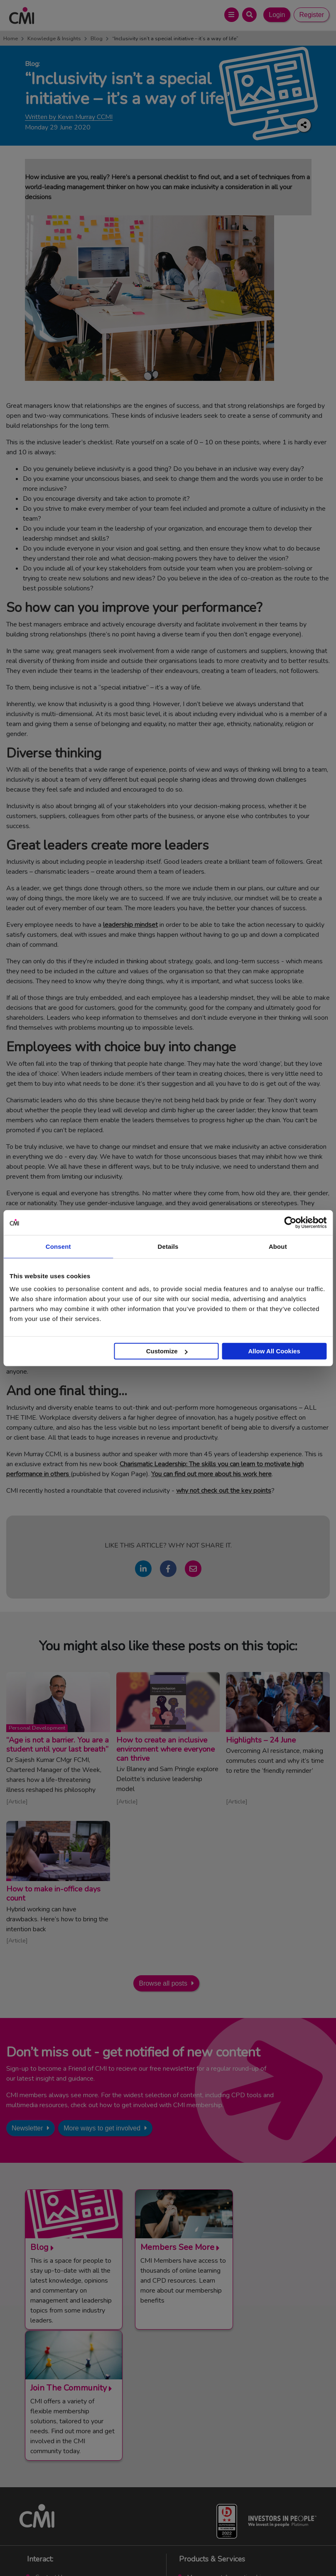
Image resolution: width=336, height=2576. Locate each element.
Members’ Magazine (214, 2492)
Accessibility (264, 2551)
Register (311, 14)
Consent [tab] (58, 1246)
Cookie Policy (184, 2551)
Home (10, 38)
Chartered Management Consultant (234, 2471)
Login (277, 14)
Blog (97, 38)
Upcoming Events (58, 2461)
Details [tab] (168, 1246)
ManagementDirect (212, 2481)
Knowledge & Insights (54, 38)
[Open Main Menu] (231, 14)
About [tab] (278, 1246)
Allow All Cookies (274, 1351)
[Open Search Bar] (249, 14)
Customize (167, 1351)
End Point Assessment (217, 2451)
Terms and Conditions (82, 2551)
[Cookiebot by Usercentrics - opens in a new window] (290, 1222)
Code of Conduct (138, 2551)
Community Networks (64, 2471)
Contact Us (50, 2441)
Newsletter (27, 2128)
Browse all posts (163, 1983)
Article (17, 1801)
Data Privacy (225, 2551)
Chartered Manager (213, 2461)
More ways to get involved (102, 2128)
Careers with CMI (58, 2481)
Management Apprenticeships (227, 2441)
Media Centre (53, 2451)
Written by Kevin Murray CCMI (69, 117)
